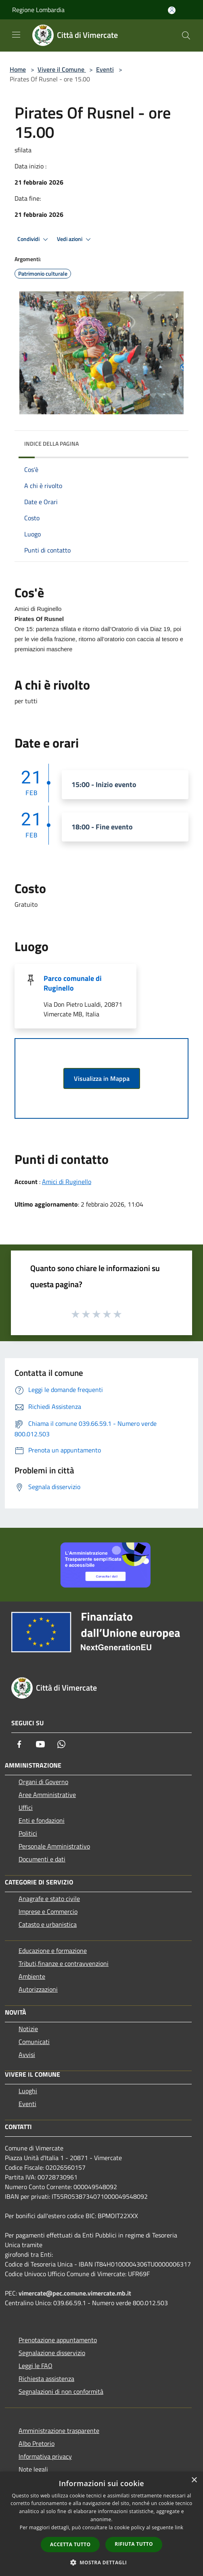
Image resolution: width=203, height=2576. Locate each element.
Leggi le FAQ (35, 2365)
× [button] (194, 2480)
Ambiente (32, 1976)
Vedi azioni (75, 239)
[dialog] (101, 2524)
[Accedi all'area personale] (172, 10)
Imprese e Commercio (48, 1911)
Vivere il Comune (62, 69)
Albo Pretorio (36, 2443)
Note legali (33, 2469)
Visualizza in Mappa (102, 1078)
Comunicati (34, 2041)
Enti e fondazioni (42, 1820)
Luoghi (28, 2091)
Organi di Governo (43, 1782)
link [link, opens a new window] (179, 2527)
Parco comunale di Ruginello (73, 983)
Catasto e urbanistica (48, 1924)
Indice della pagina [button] (51, 443)
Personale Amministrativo (54, 1846)
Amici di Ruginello (66, 1181)
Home (18, 69)
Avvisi (27, 2054)
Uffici (26, 1807)
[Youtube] (40, 1744)
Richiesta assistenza (46, 2378)
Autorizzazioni (38, 1989)
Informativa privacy (45, 2456)
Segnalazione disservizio (52, 2353)
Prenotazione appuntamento (58, 2340)
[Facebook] (19, 1744)
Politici (28, 1833)
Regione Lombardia (38, 10)
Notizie (28, 2029)
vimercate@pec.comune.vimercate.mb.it (75, 2293)
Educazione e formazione (53, 1950)
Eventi (105, 69)
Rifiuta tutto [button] (134, 2544)
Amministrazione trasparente (59, 2430)
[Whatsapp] (61, 1744)
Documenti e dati (42, 1859)
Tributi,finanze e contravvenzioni (64, 1963)
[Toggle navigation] (16, 34)
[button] (101, 2562)
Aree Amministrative (47, 1794)
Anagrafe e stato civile (49, 1898)
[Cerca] (186, 35)
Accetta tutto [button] (70, 2544)
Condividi (33, 239)
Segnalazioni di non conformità (61, 2391)
